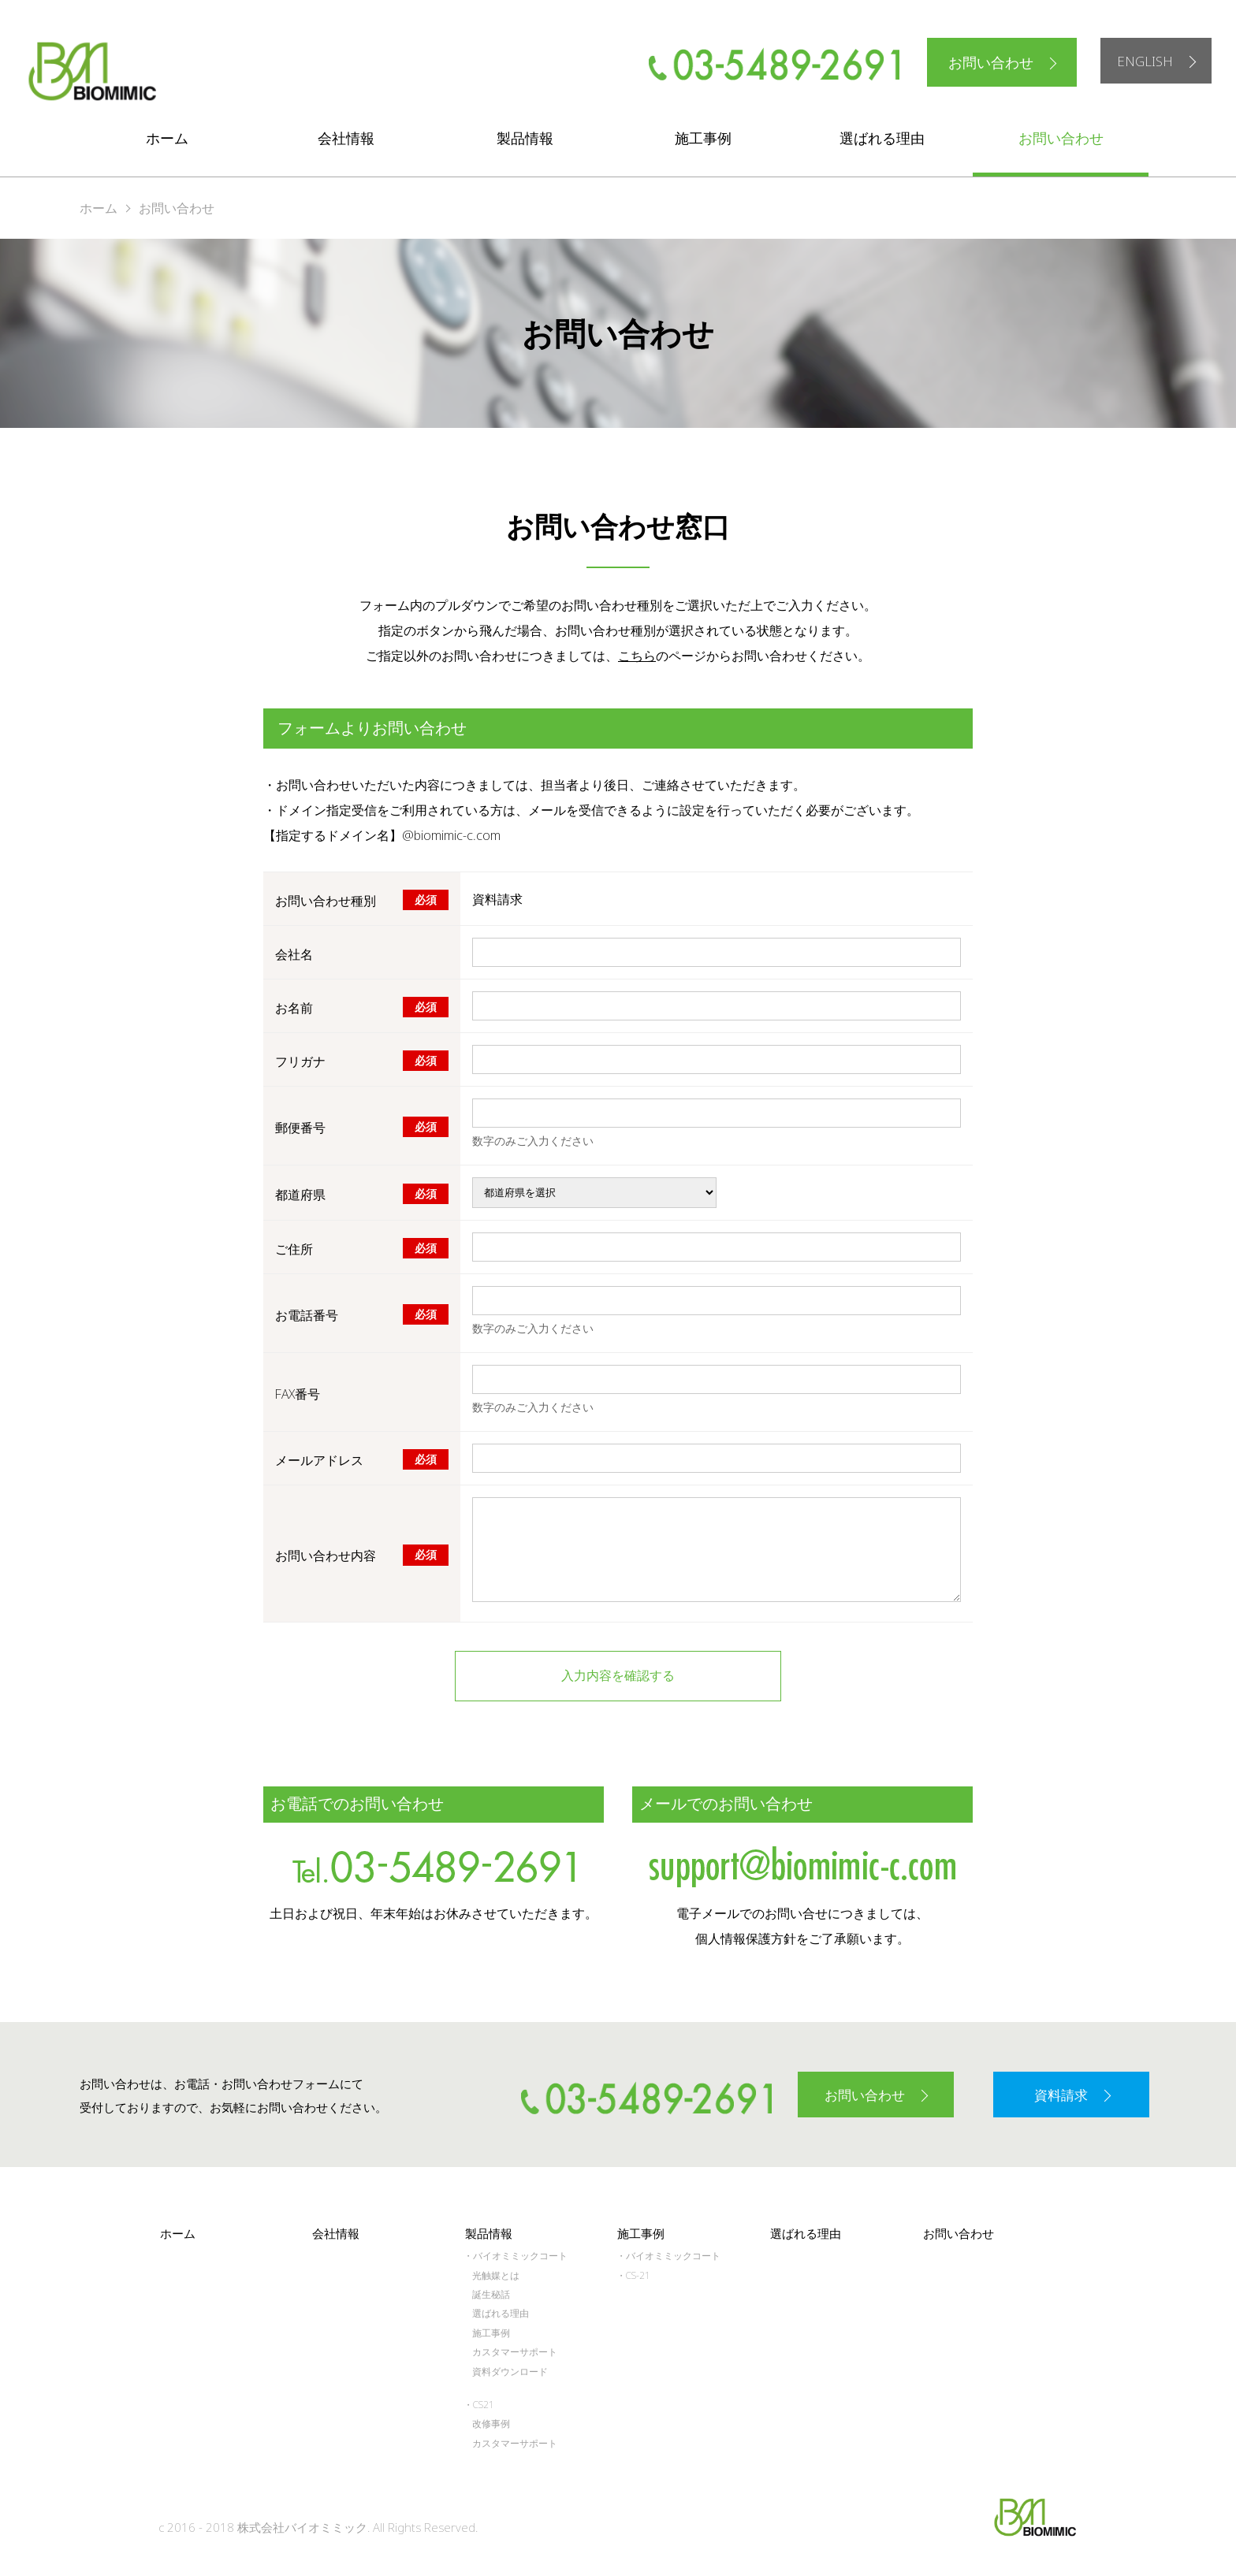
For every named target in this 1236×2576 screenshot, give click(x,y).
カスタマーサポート (514, 2348)
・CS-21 (633, 2270)
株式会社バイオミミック (91, 71)
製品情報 (525, 137)
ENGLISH (1141, 62)
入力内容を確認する (618, 1676)
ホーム (167, 137)
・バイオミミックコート (516, 2251)
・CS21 (479, 2400)
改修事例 (491, 2419)
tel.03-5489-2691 (433, 1862)
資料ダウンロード (510, 2366)
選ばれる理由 (882, 137)
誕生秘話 (491, 2290)
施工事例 (703, 137)
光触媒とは (495, 2270)
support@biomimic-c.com (802, 1862)
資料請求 (1061, 2091)
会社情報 (346, 137)
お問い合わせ (983, 62)
